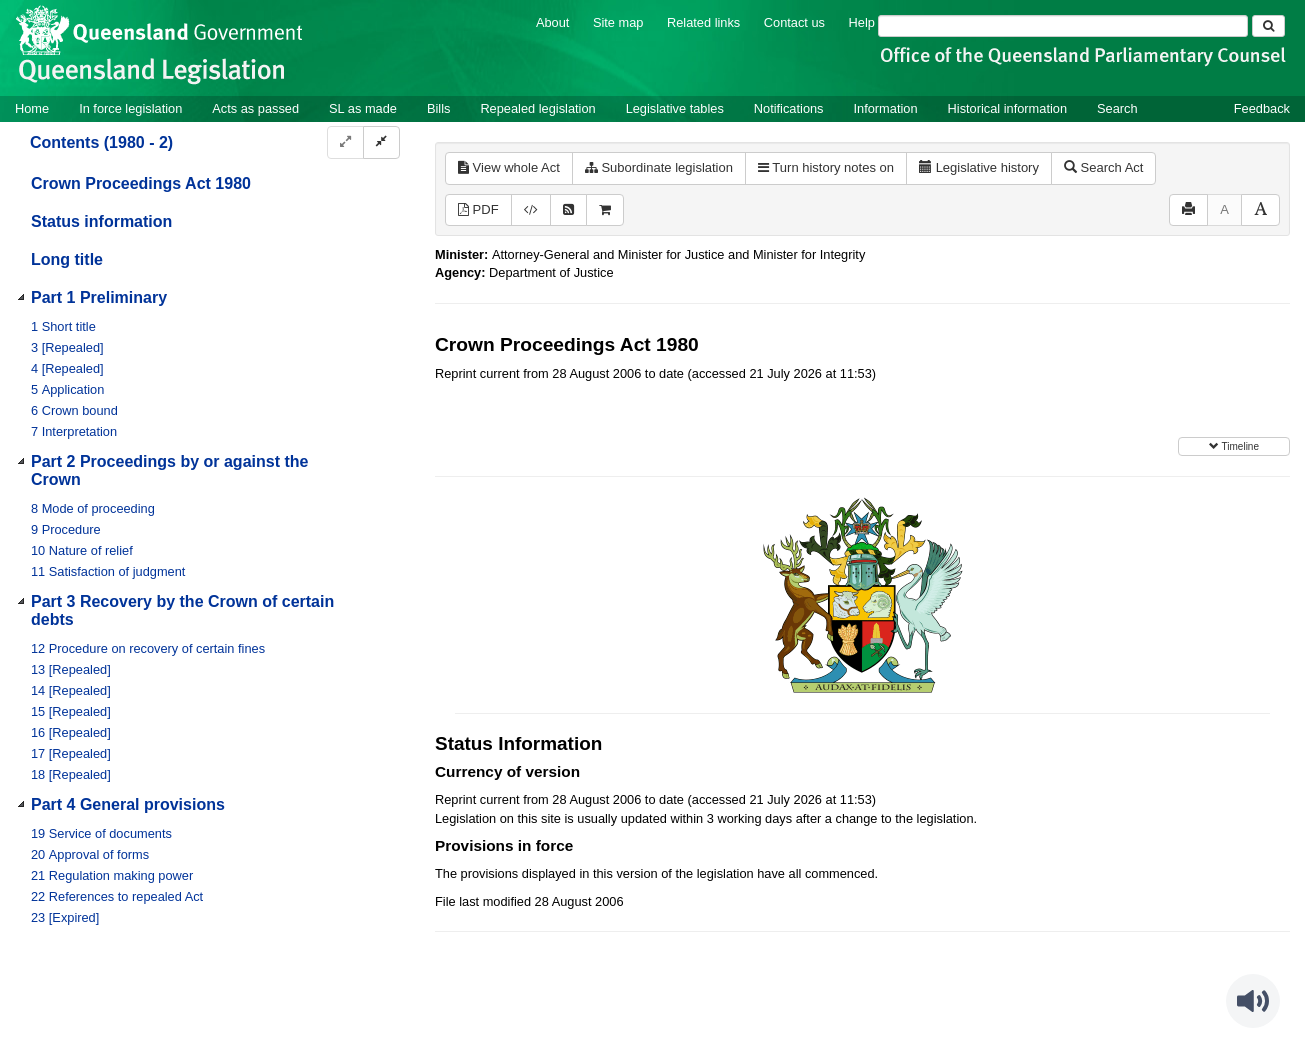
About (552, 22)
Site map (618, 22)
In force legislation (130, 108)
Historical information (1007, 108)
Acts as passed (255, 108)
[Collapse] (381, 142)
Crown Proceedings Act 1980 (141, 183)
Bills (438, 108)
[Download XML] (531, 210)
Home (32, 108)
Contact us (794, 22)
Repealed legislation (537, 108)
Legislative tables (675, 108)
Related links (703, 22)
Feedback (1262, 108)
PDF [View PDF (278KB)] (478, 209)
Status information (101, 221)
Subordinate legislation (659, 167)
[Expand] (345, 142)
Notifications (789, 108)
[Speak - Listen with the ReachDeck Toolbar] (1253, 1001)
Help (862, 22)
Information (886, 108)
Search (1117, 108)
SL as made (363, 108)
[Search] (1063, 26)
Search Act (1103, 167)
